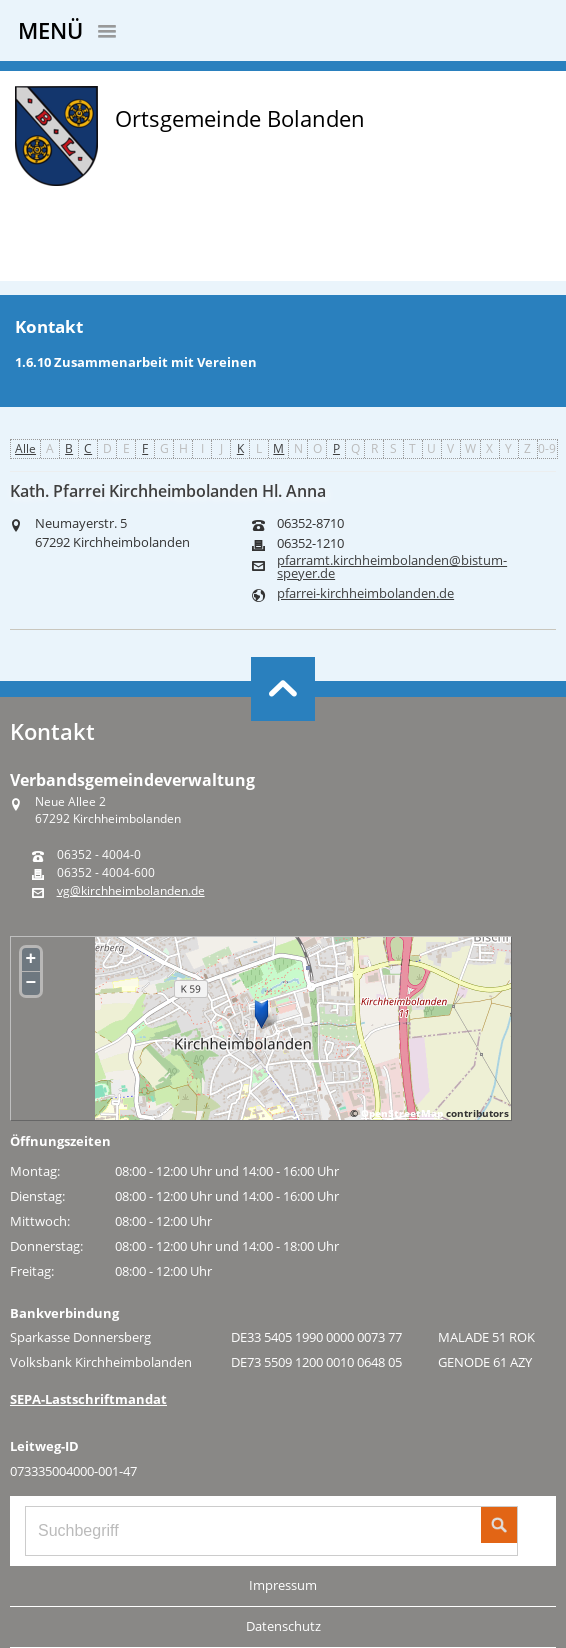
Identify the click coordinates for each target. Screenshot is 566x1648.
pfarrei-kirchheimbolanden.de (365, 593)
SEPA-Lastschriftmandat (88, 1399)
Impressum (283, 1585)
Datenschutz (283, 1626)
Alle (25, 448)
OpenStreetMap (402, 1113)
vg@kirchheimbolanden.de (131, 891)
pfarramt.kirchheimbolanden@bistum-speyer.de (392, 567)
